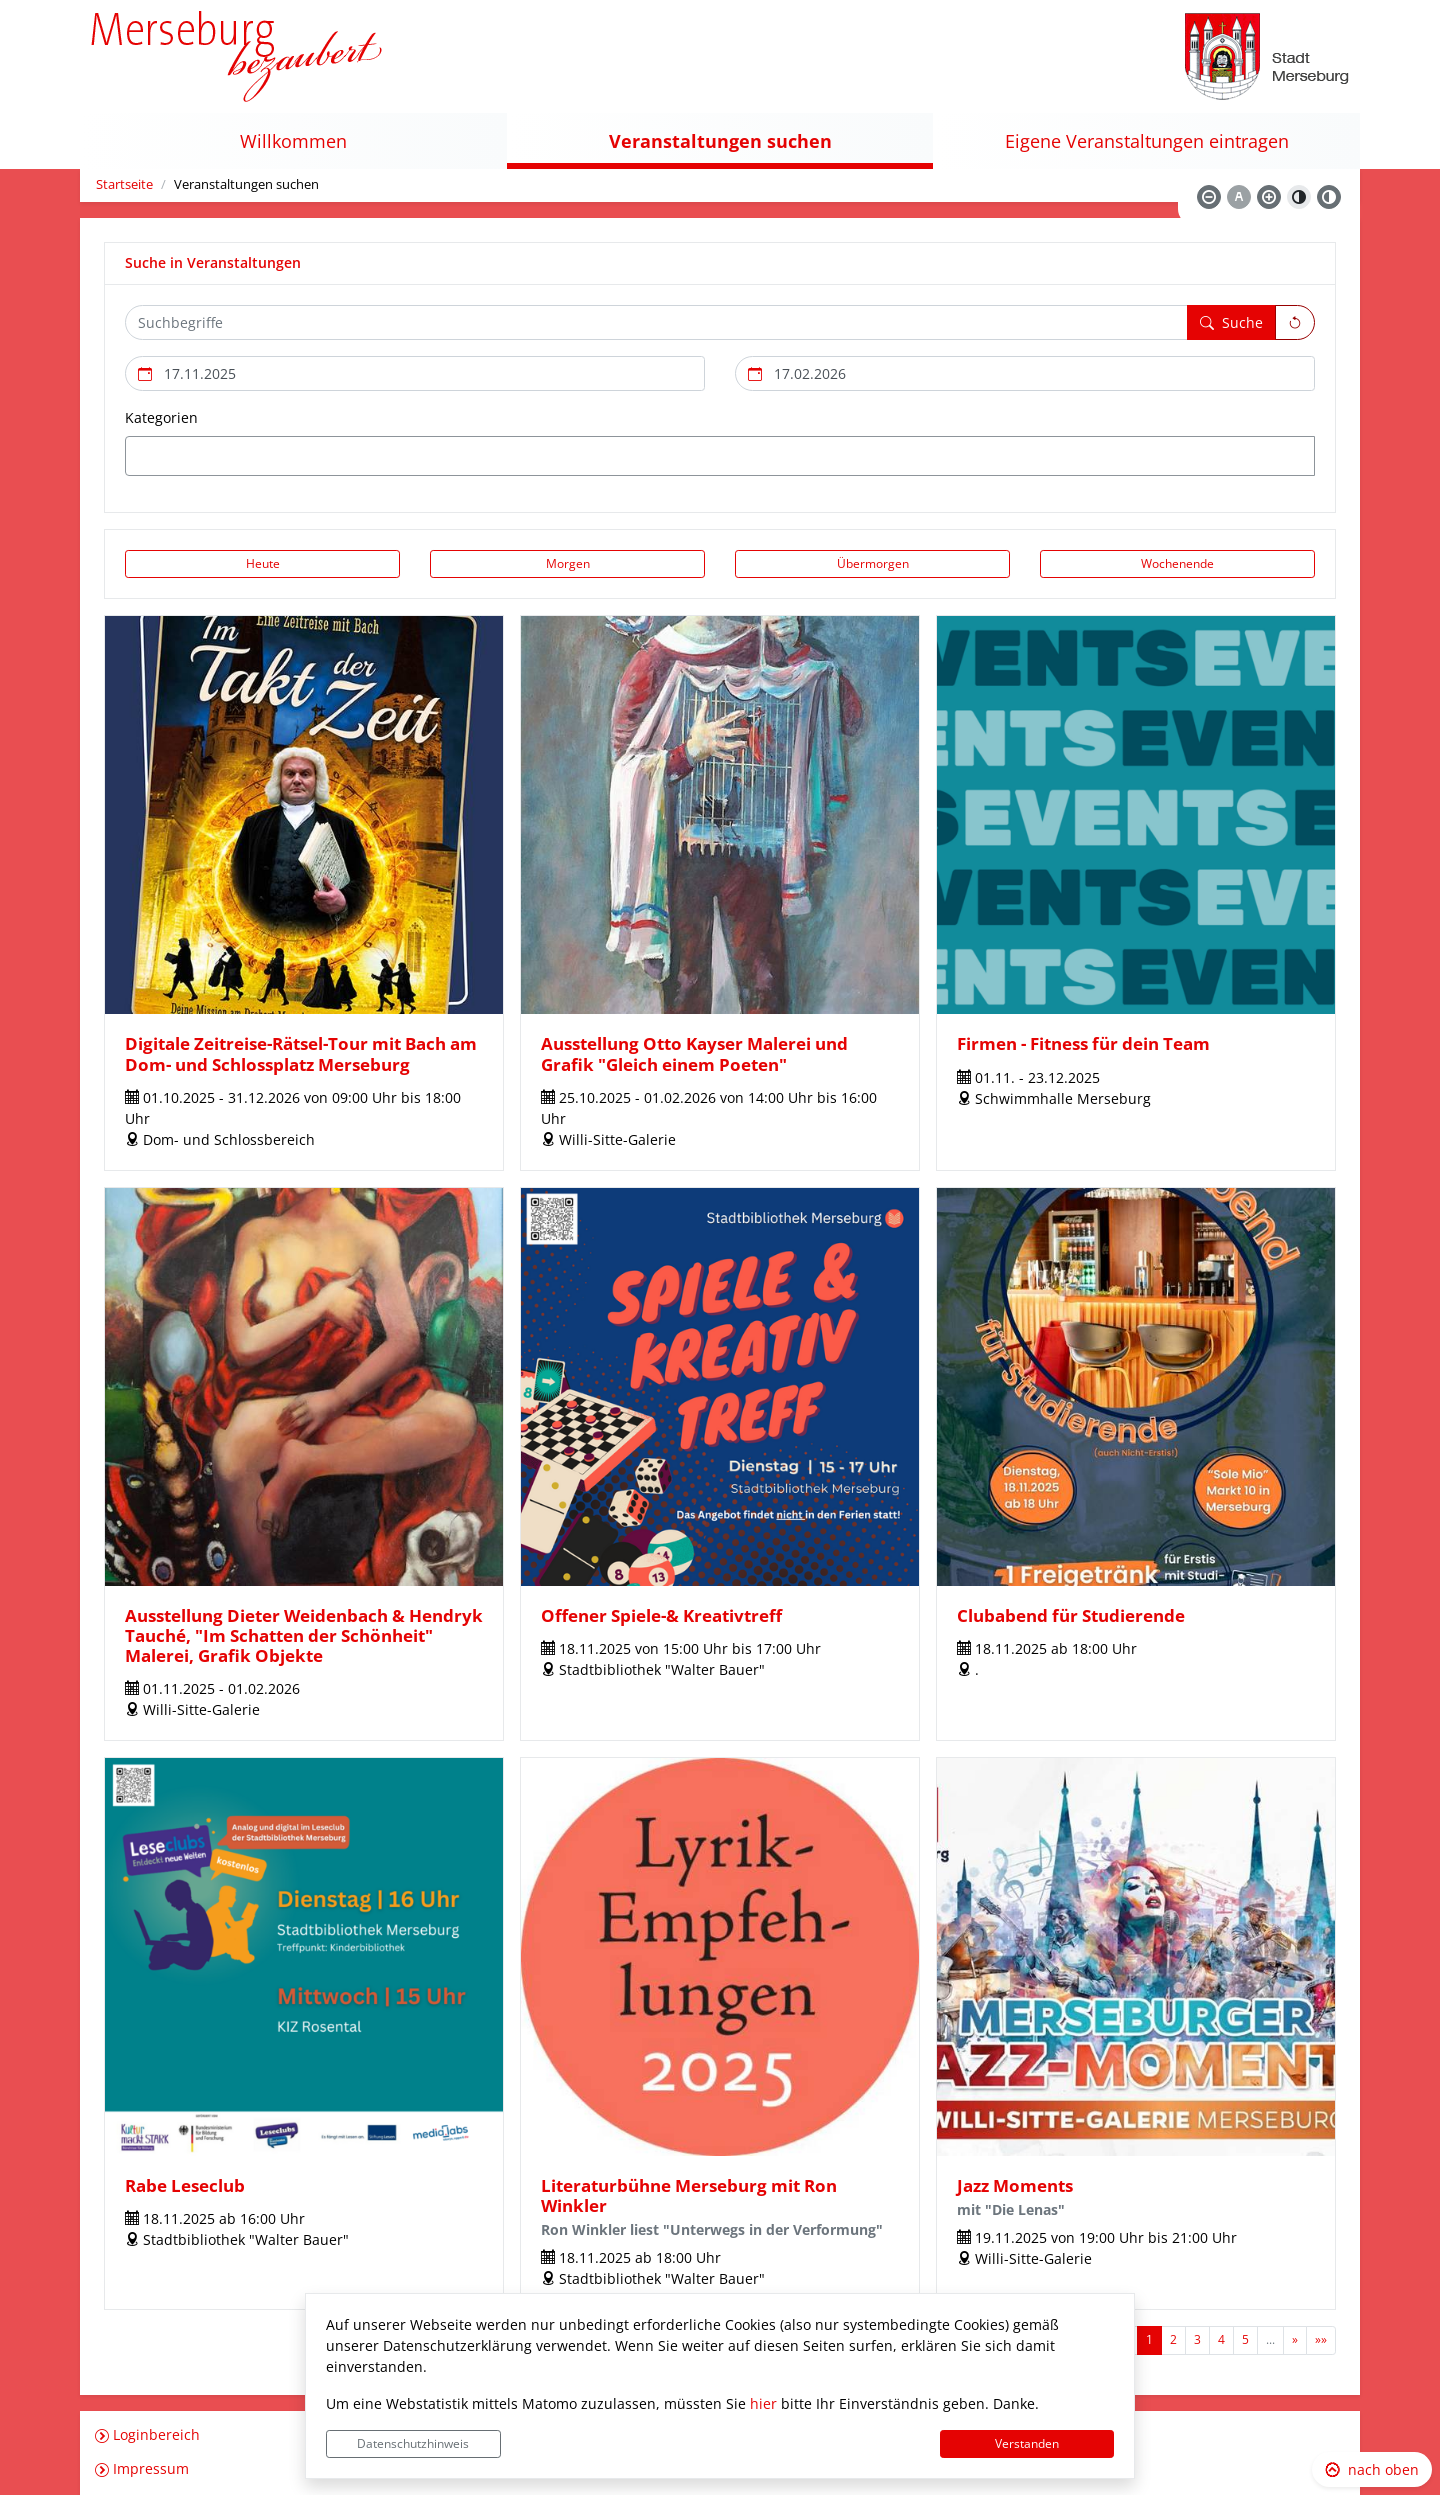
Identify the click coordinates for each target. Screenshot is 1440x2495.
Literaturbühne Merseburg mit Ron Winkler (689, 2195)
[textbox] (166, 456)
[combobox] (720, 456)
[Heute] (262, 564)
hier (763, 2403)
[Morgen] (567, 564)
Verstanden (1027, 2443)
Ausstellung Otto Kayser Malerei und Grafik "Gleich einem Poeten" (694, 1053)
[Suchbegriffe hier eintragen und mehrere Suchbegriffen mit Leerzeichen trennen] (656, 322)
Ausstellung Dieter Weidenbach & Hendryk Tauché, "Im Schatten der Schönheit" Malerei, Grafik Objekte (304, 1635)
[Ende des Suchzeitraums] (1025, 373)
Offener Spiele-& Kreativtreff (661, 1615)
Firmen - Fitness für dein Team (1083, 1043)
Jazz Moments (1015, 2185)
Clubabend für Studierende (1071, 1615)
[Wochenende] (1177, 564)
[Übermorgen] (872, 564)
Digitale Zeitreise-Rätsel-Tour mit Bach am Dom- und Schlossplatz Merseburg (301, 1053)
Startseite (124, 184)
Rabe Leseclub (185, 2185)
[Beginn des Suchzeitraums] (415, 373)
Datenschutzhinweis (413, 2443)
